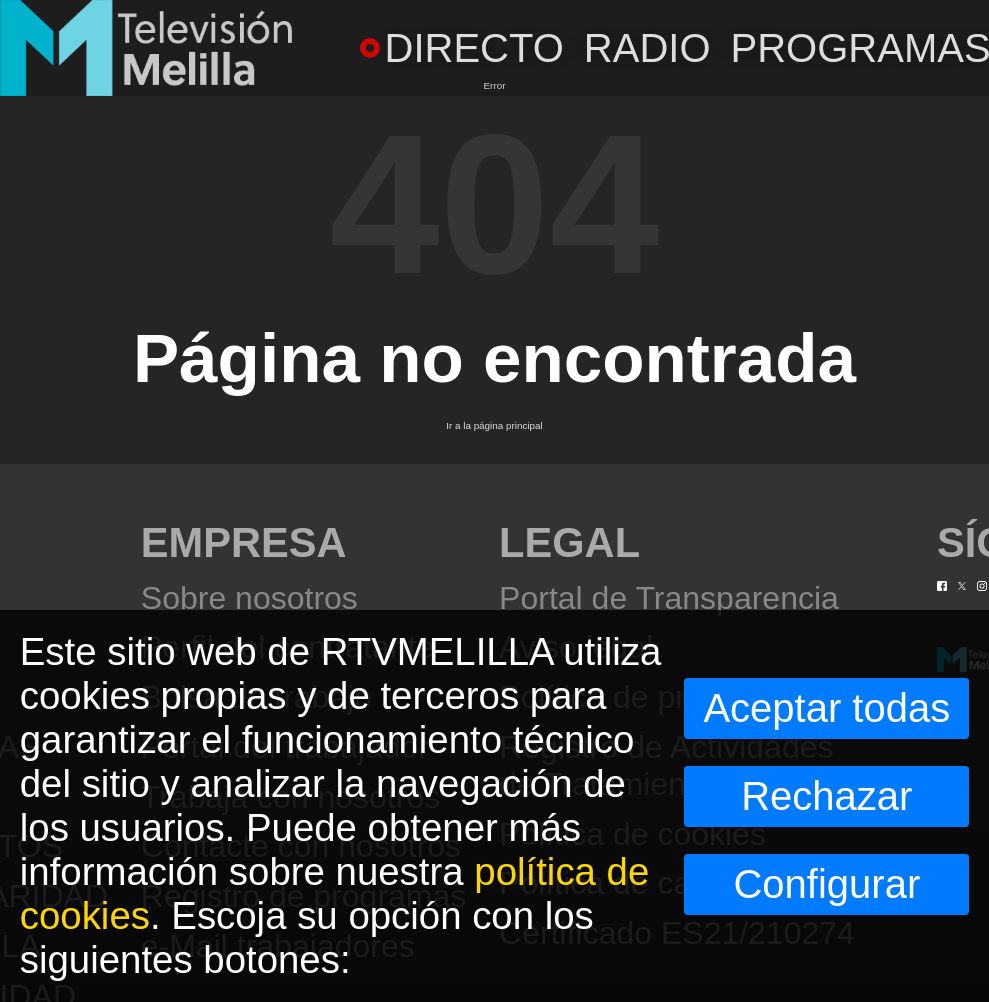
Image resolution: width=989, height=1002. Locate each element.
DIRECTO (462, 48)
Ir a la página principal (494, 425)
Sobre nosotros (249, 598)
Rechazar (826, 796)
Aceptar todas (826, 708)
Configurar (826, 884)
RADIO (647, 48)
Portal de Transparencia (669, 598)
